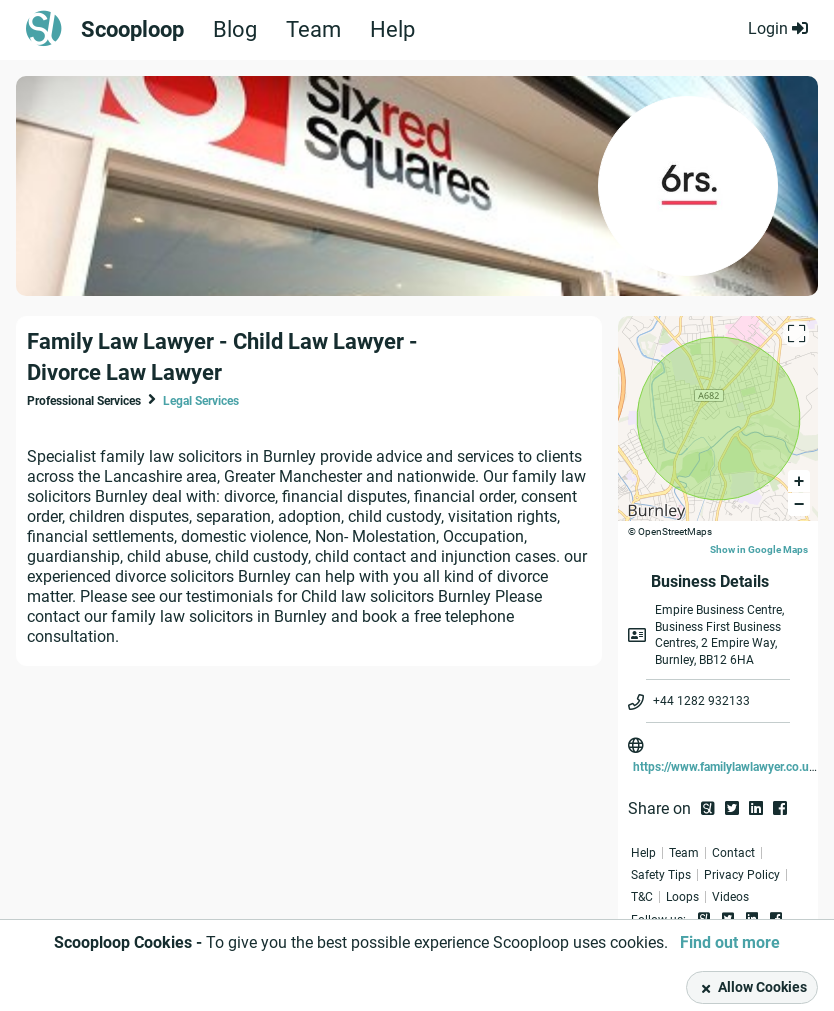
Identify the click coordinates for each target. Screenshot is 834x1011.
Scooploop (132, 30)
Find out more (730, 942)
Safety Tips (661, 875)
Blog (235, 30)
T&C (642, 897)
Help (392, 30)
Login (778, 28)
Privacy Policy (742, 875)
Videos (730, 897)
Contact (733, 853)
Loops (682, 897)
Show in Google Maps (759, 549)
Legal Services (201, 401)
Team (313, 30)
